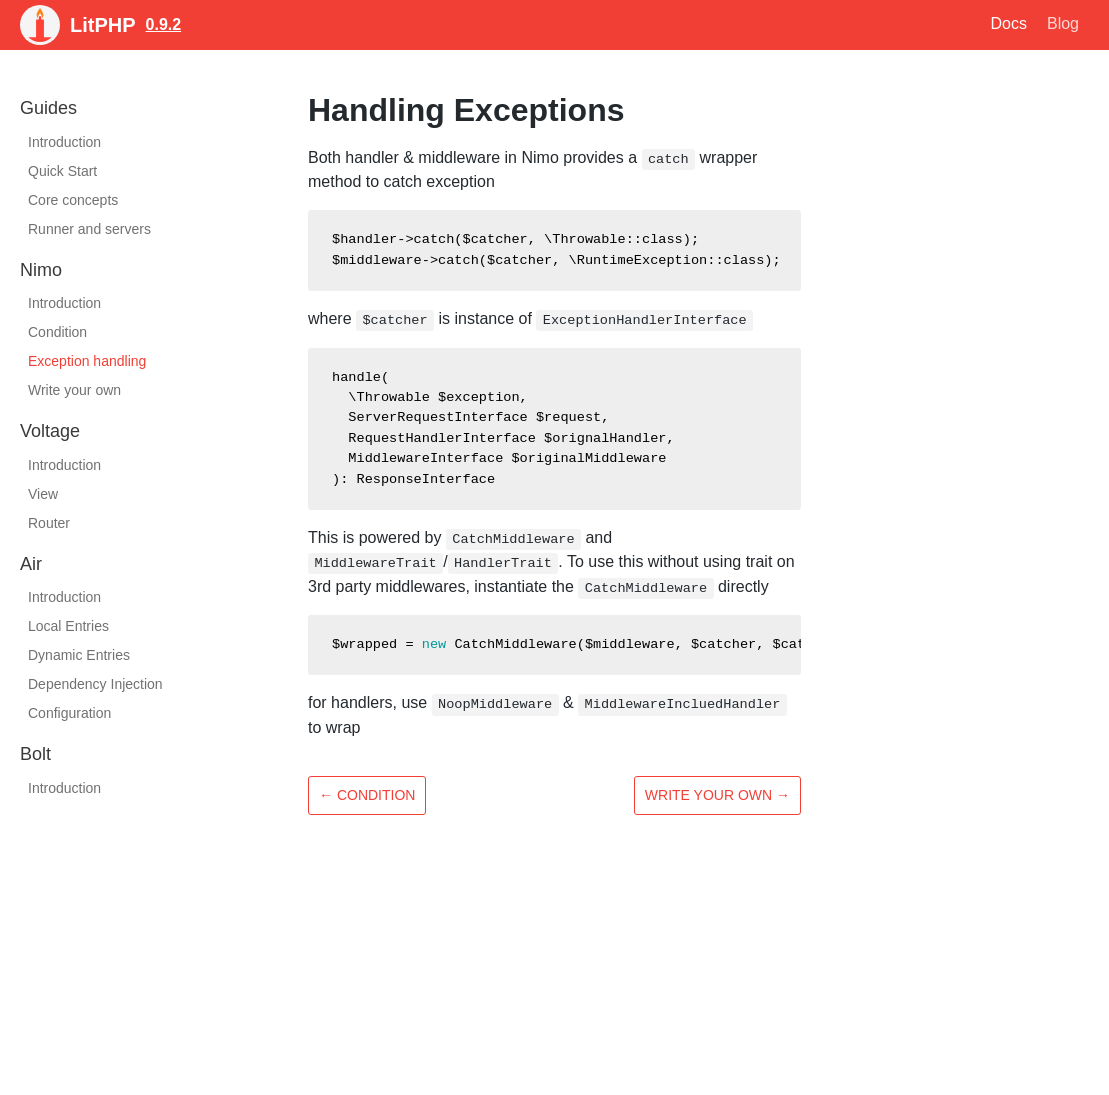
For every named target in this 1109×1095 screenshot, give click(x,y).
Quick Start (62, 171)
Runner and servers (89, 229)
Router (49, 523)
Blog (1063, 23)
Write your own (74, 390)
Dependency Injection (95, 684)
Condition (57, 332)
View (43, 494)
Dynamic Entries (79, 655)
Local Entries (68, 626)
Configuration (69, 713)
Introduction (64, 142)
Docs (1009, 23)
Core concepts (73, 200)
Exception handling (87, 361)
